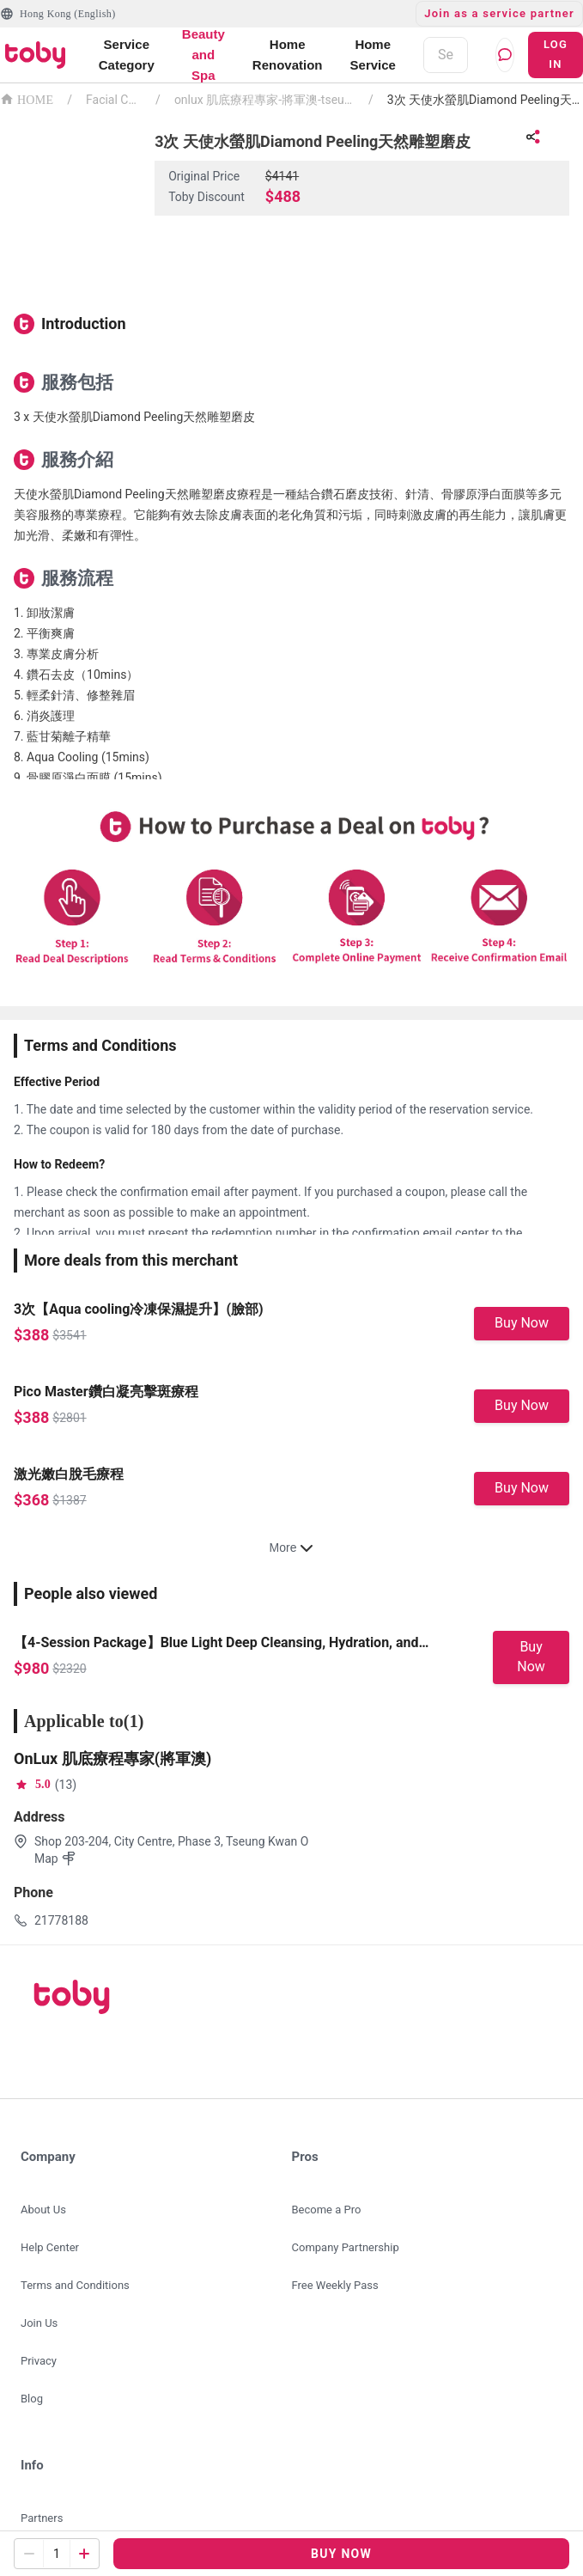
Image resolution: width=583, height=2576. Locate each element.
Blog (32, 2398)
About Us (43, 2209)
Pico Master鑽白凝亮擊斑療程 (106, 1391)
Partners (42, 2518)
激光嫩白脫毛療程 (69, 1474)
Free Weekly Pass (335, 2285)
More (292, 1547)
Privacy (39, 2360)
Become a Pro (326, 2209)
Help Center (50, 2247)
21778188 (61, 1920)
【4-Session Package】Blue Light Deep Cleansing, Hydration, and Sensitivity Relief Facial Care (216, 1643)
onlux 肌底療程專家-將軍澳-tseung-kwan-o (264, 100)
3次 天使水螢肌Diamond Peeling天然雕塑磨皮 (485, 100)
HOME (26, 98)
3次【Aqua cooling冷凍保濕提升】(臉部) (139, 1309)
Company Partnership (345, 2247)
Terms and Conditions (75, 2285)
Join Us (39, 2323)
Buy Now (522, 1323)
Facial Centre (114, 100)
